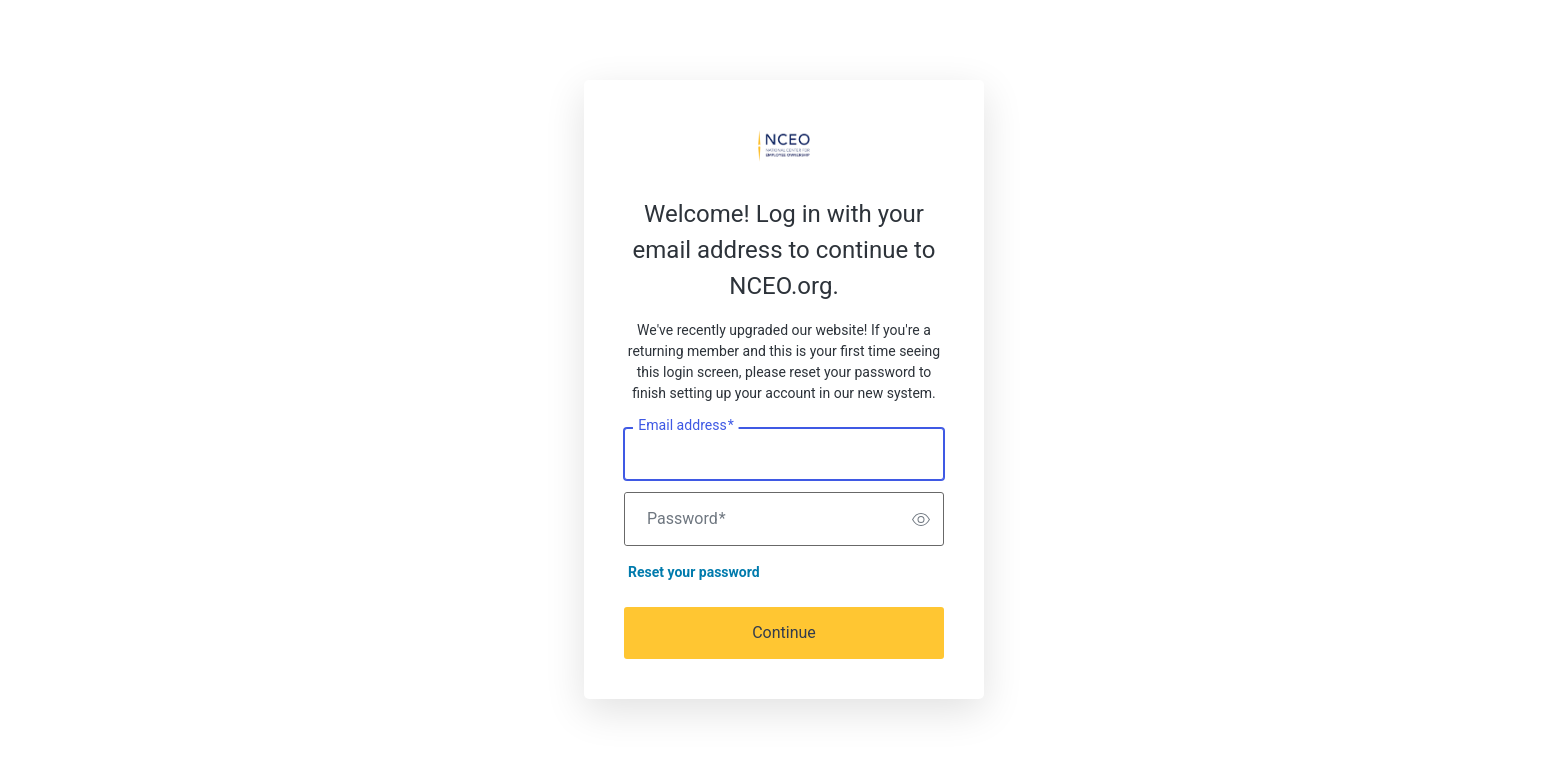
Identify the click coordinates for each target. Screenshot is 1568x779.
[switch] (921, 519)
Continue (784, 632)
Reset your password (694, 572)
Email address (685, 426)
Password (686, 519)
